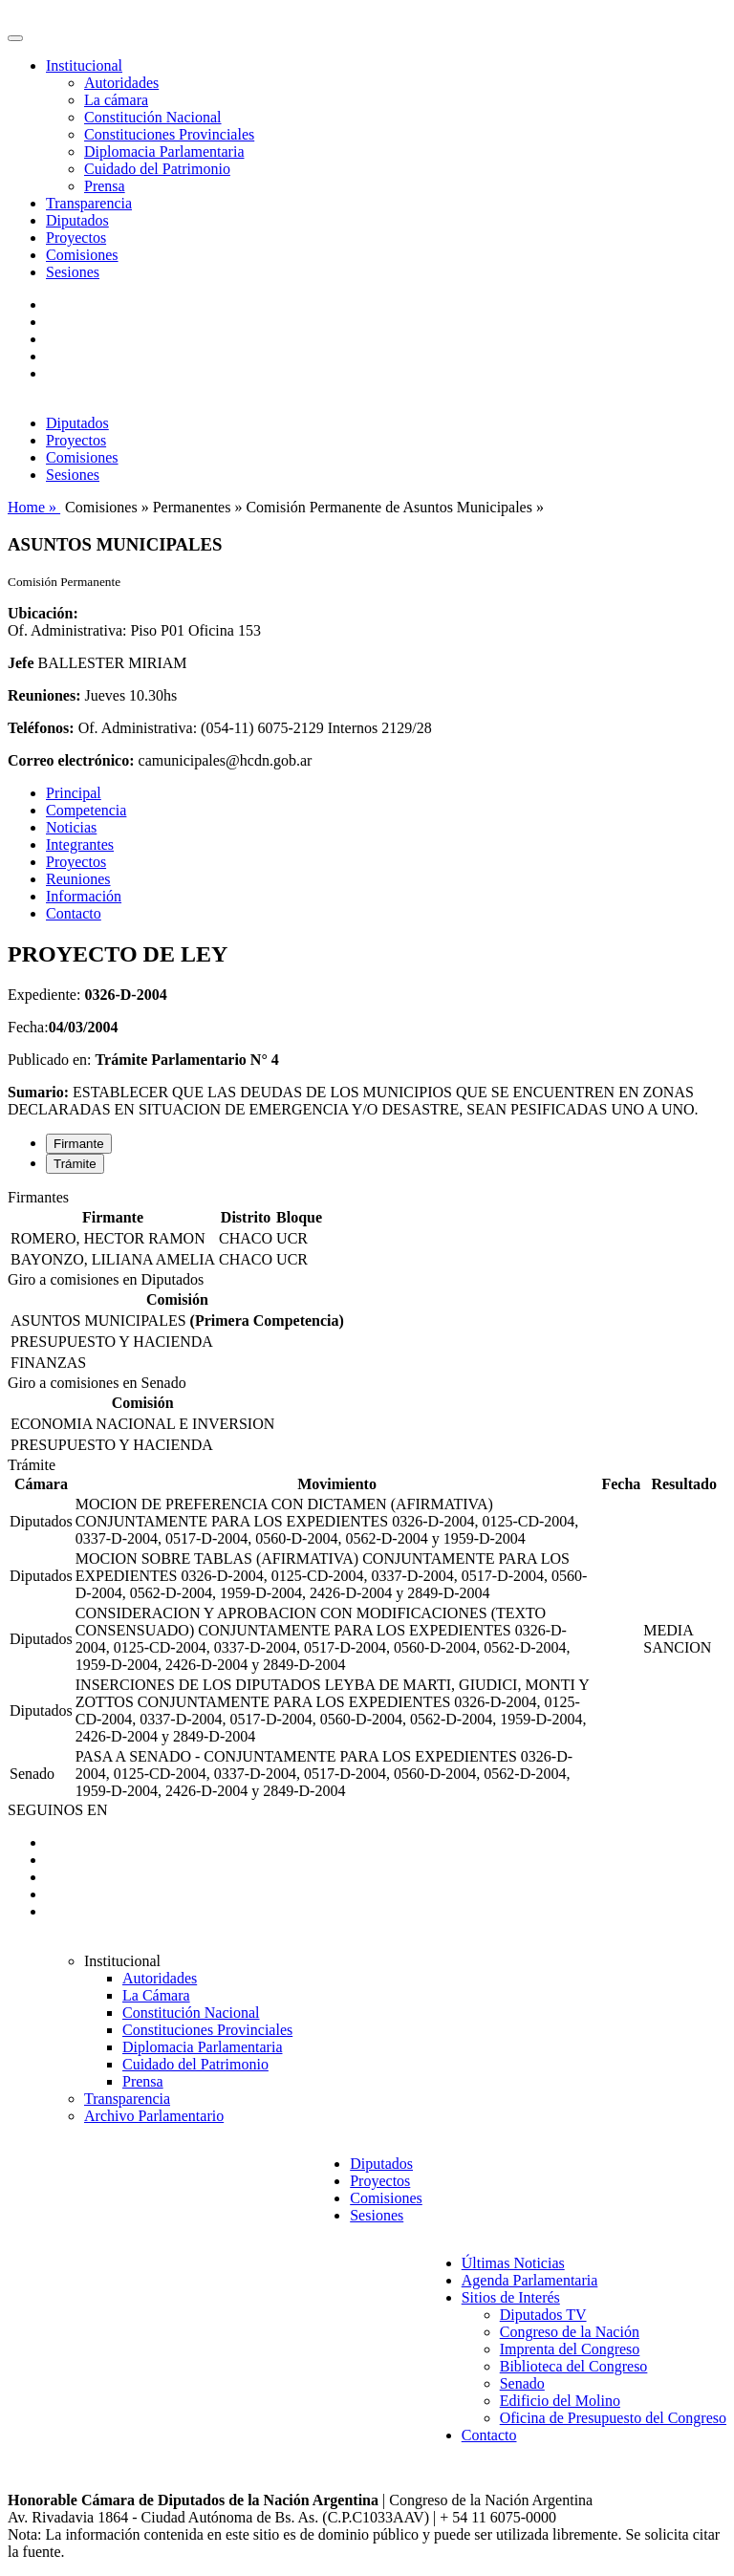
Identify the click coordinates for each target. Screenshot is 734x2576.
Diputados (77, 220)
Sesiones (72, 272)
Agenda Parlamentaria (530, 2280)
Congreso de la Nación (569, 2332)
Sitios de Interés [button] (511, 2297)
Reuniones (78, 879)
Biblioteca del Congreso (574, 2366)
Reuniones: (44, 695)
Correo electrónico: (71, 760)
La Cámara (156, 1995)
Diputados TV (543, 2314)
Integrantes (80, 844)
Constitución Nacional (153, 117)
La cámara (116, 100)
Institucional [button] (84, 65)
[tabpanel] (367, 1230)
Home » (34, 507)
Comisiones (82, 255)
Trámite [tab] (75, 1164)
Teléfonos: (41, 728)
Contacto (73, 913)
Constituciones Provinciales (169, 134)
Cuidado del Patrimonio (157, 169)
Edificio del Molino (560, 2400)
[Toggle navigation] (15, 38)
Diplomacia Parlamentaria (164, 151)
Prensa (104, 186)
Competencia (86, 810)
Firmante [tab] (79, 1143)
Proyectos (76, 237)
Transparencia (89, 203)
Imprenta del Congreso (570, 2349)
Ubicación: (43, 613)
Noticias (71, 827)
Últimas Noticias (513, 2263)
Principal (73, 793)
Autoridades (121, 83)
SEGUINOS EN (57, 1810)
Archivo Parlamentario (154, 2116)
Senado (522, 2383)
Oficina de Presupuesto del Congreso (613, 2418)
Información (83, 896)
